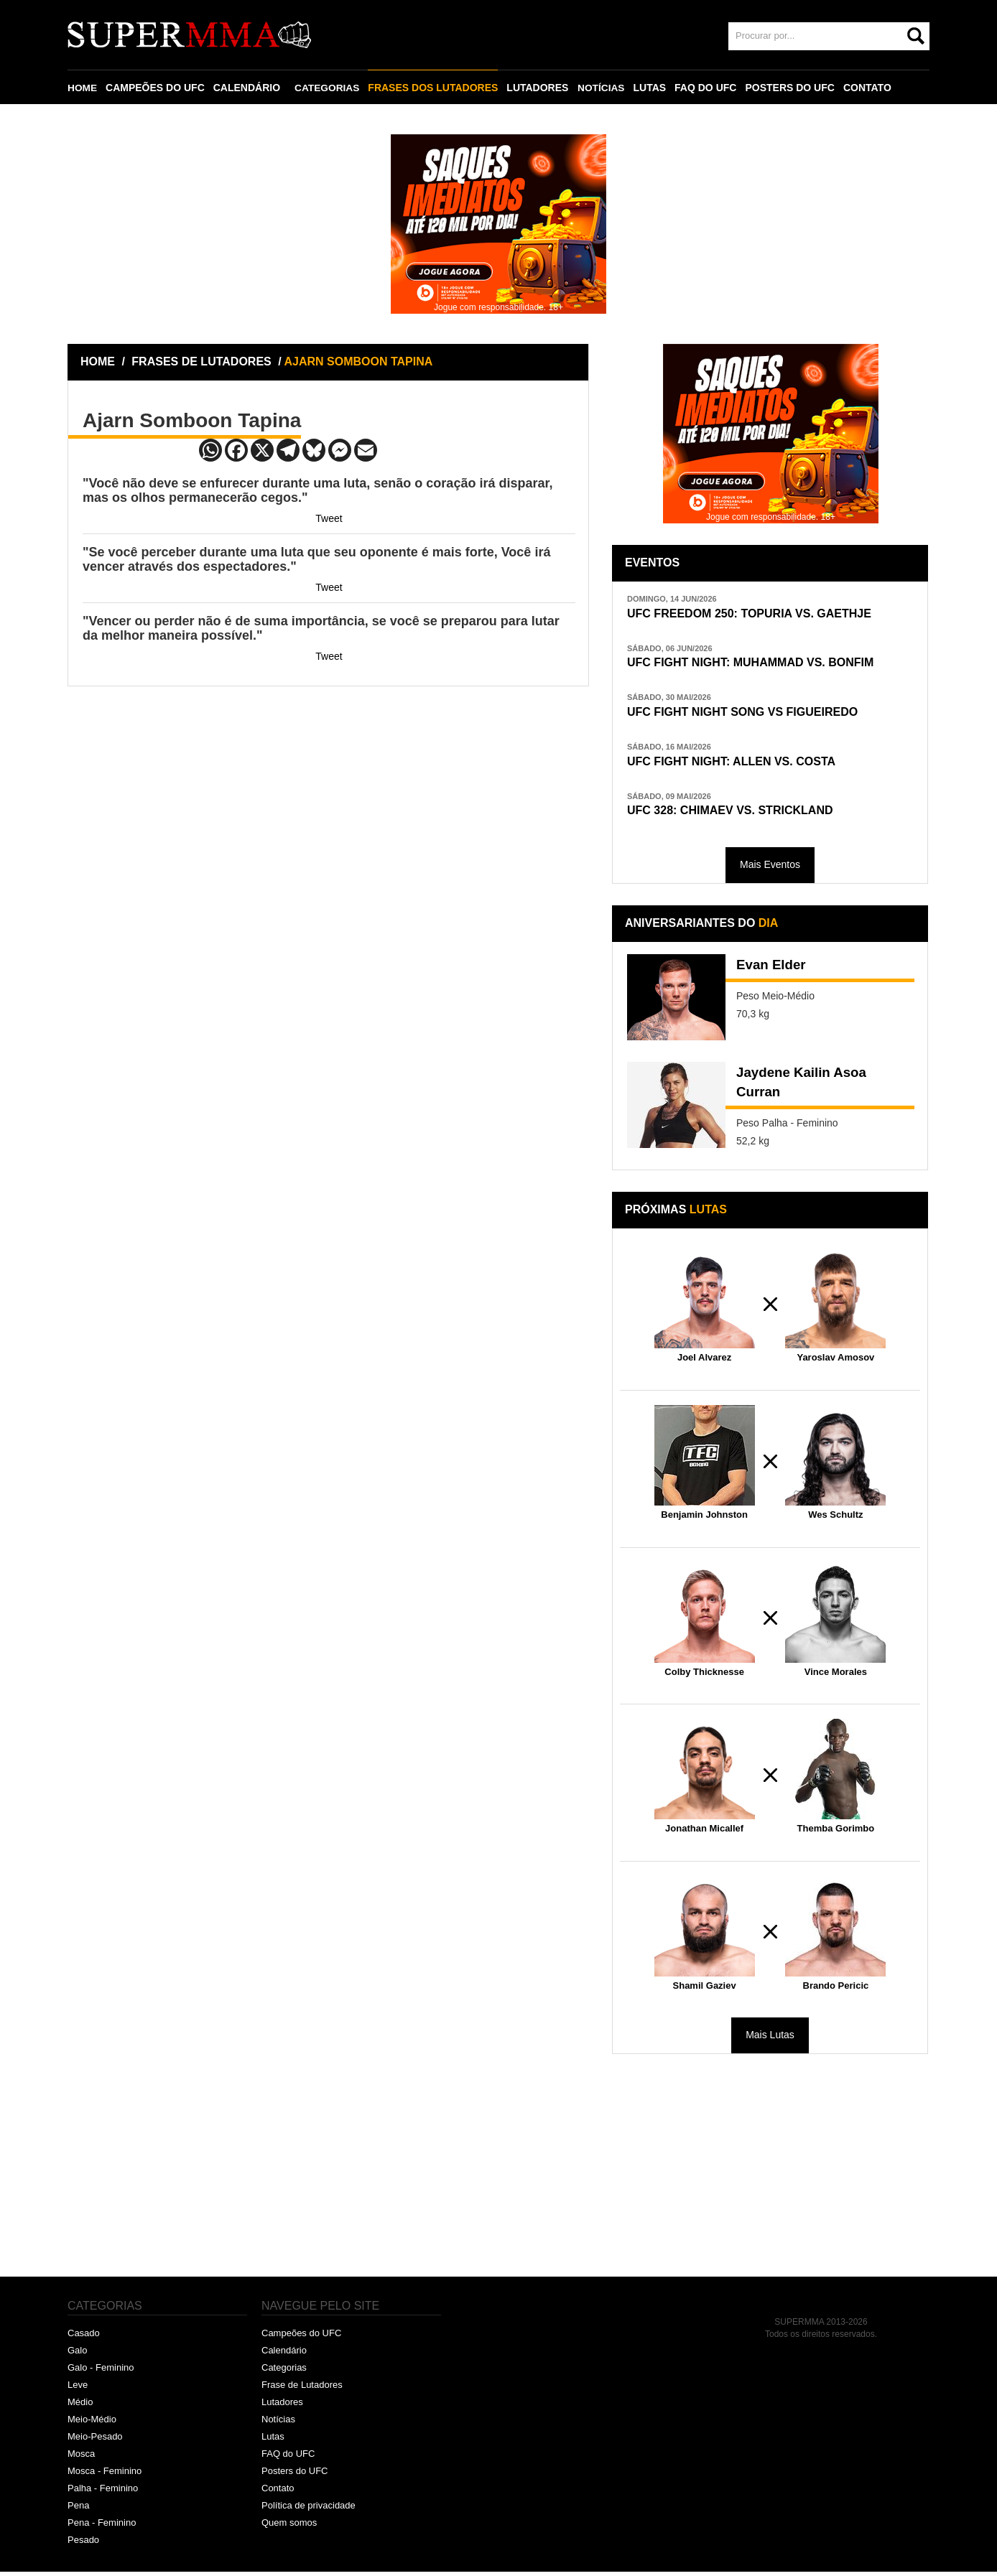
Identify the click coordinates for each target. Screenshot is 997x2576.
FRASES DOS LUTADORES (435, 87)
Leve (78, 2389)
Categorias (284, 2372)
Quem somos (289, 2526)
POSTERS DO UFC (792, 87)
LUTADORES (539, 87)
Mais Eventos (770, 869)
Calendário (284, 2355)
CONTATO (870, 87)
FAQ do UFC (288, 2458)
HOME (83, 87)
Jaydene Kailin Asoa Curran (806, 1088)
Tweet (328, 518)
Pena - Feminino (102, 2526)
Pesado (83, 2544)
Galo (77, 2355)
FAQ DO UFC (708, 87)
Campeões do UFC (301, 2338)
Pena (78, 2509)
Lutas (272, 2440)
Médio (80, 2406)
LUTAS (652, 87)
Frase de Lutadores (302, 2389)
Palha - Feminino (103, 2492)
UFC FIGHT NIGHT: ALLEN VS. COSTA (737, 764)
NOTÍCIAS (603, 87)
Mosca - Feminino (105, 2475)
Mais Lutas (770, 2039)
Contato (278, 2492)
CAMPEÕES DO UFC (155, 87)
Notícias (278, 2423)
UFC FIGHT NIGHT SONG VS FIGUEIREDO (749, 714)
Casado (84, 2338)
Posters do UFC (294, 2475)
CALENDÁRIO (247, 87)
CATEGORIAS (328, 87)
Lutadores (282, 2406)
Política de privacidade (308, 2509)
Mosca (81, 2458)
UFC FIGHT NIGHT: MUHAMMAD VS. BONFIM (758, 664)
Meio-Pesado (95, 2440)
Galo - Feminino (101, 2372)
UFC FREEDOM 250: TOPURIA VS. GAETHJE (756, 613)
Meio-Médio (92, 2423)
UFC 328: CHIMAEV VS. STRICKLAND (736, 814)
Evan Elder (773, 971)
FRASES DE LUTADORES (201, 361)
